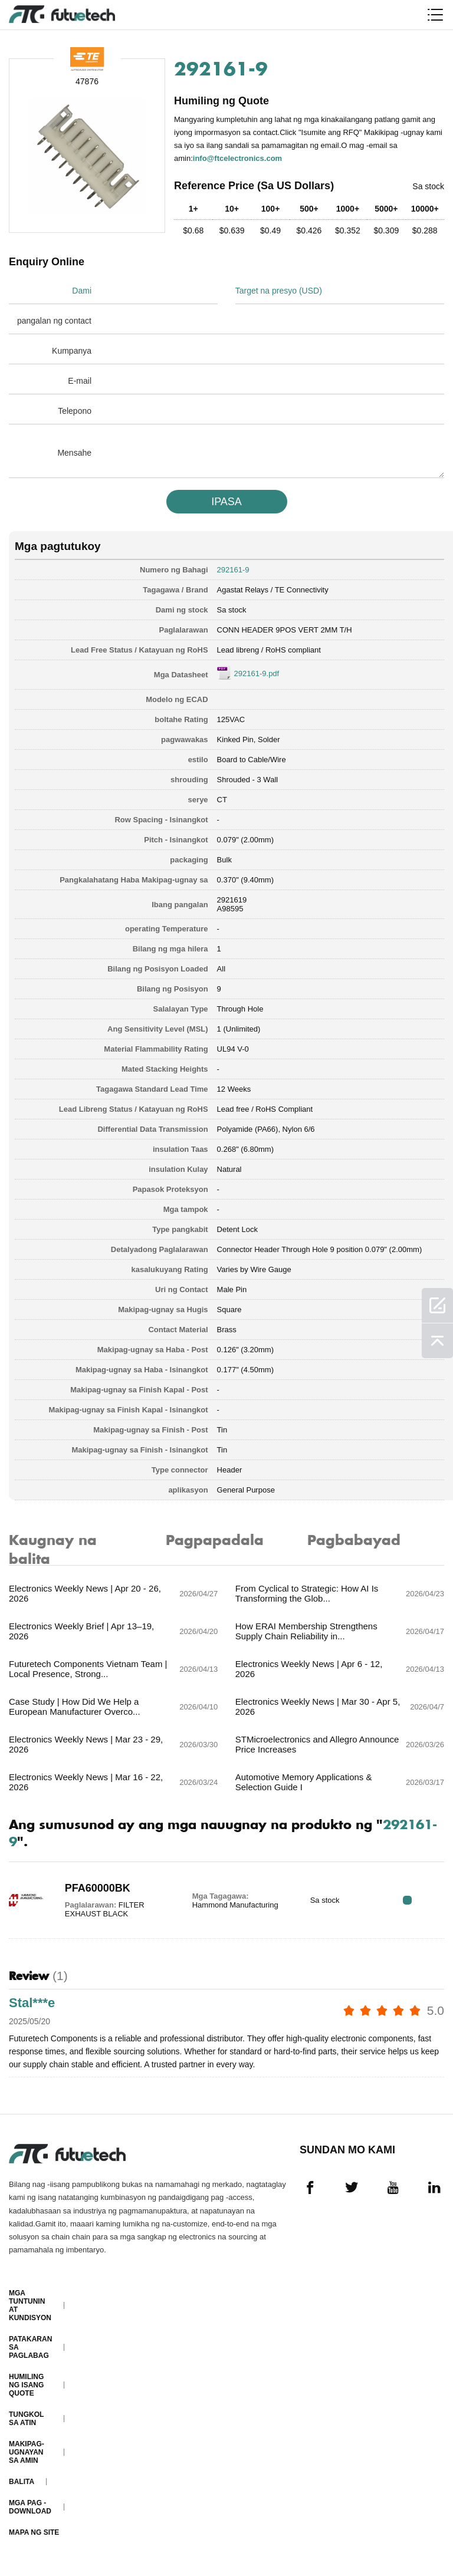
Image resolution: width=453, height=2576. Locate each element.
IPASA (226, 502)
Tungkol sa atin (26, 2418)
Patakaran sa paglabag (30, 2347)
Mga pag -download (30, 2507)
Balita (21, 2482)
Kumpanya (71, 350)
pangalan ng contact (54, 320)
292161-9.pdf (257, 673)
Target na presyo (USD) (278, 290)
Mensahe (74, 452)
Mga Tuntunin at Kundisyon (30, 2305)
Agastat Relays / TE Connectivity (273, 589)
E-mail (79, 381)
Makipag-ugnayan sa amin (26, 2452)
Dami (81, 290)
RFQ (407, 1900)
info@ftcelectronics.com (237, 158)
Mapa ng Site (34, 2532)
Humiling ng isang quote (26, 2385)
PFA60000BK (97, 1888)
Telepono (74, 411)
